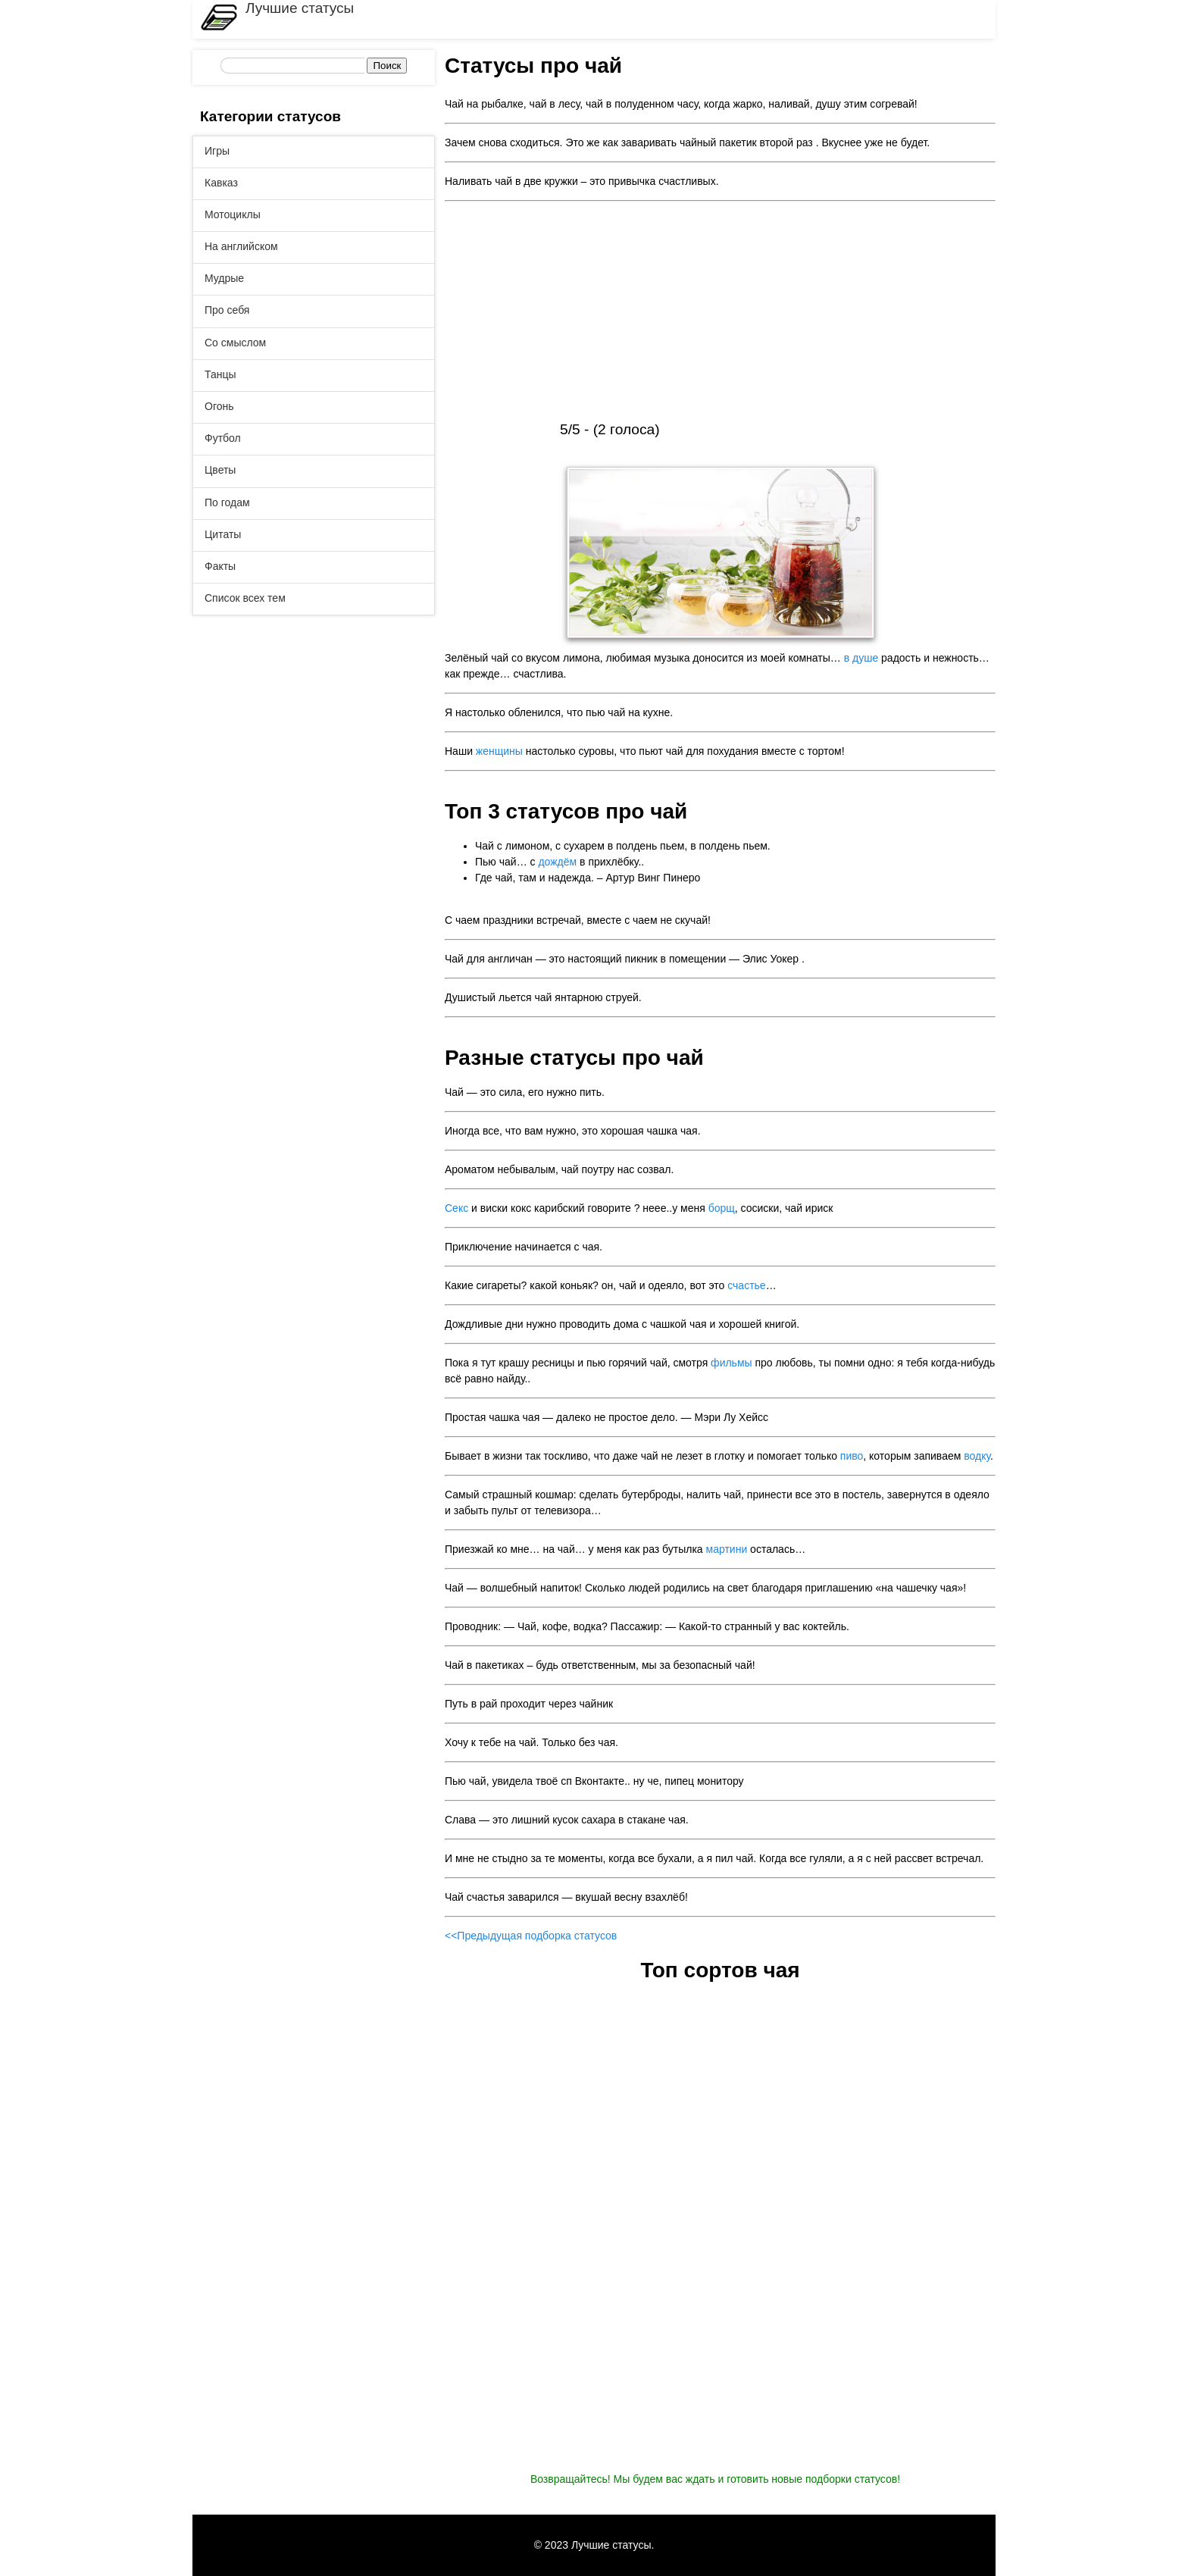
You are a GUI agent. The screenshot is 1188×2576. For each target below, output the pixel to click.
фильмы (731, 1363)
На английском (241, 246)
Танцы (220, 374)
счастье (746, 1285)
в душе (861, 658)
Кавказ (221, 183)
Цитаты (223, 534)
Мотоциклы (233, 214)
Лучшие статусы (299, 8)
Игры (217, 151)
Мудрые (224, 278)
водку (977, 1456)
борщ (721, 1208)
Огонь (219, 406)
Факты (220, 566)
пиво (851, 1456)
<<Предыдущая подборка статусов (531, 1936)
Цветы (220, 470)
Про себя (227, 310)
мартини (727, 1549)
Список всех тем (245, 598)
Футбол (223, 438)
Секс (456, 1208)
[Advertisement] (720, 313)
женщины (499, 751)
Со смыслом (235, 342)
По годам (227, 502)
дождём (557, 862)
